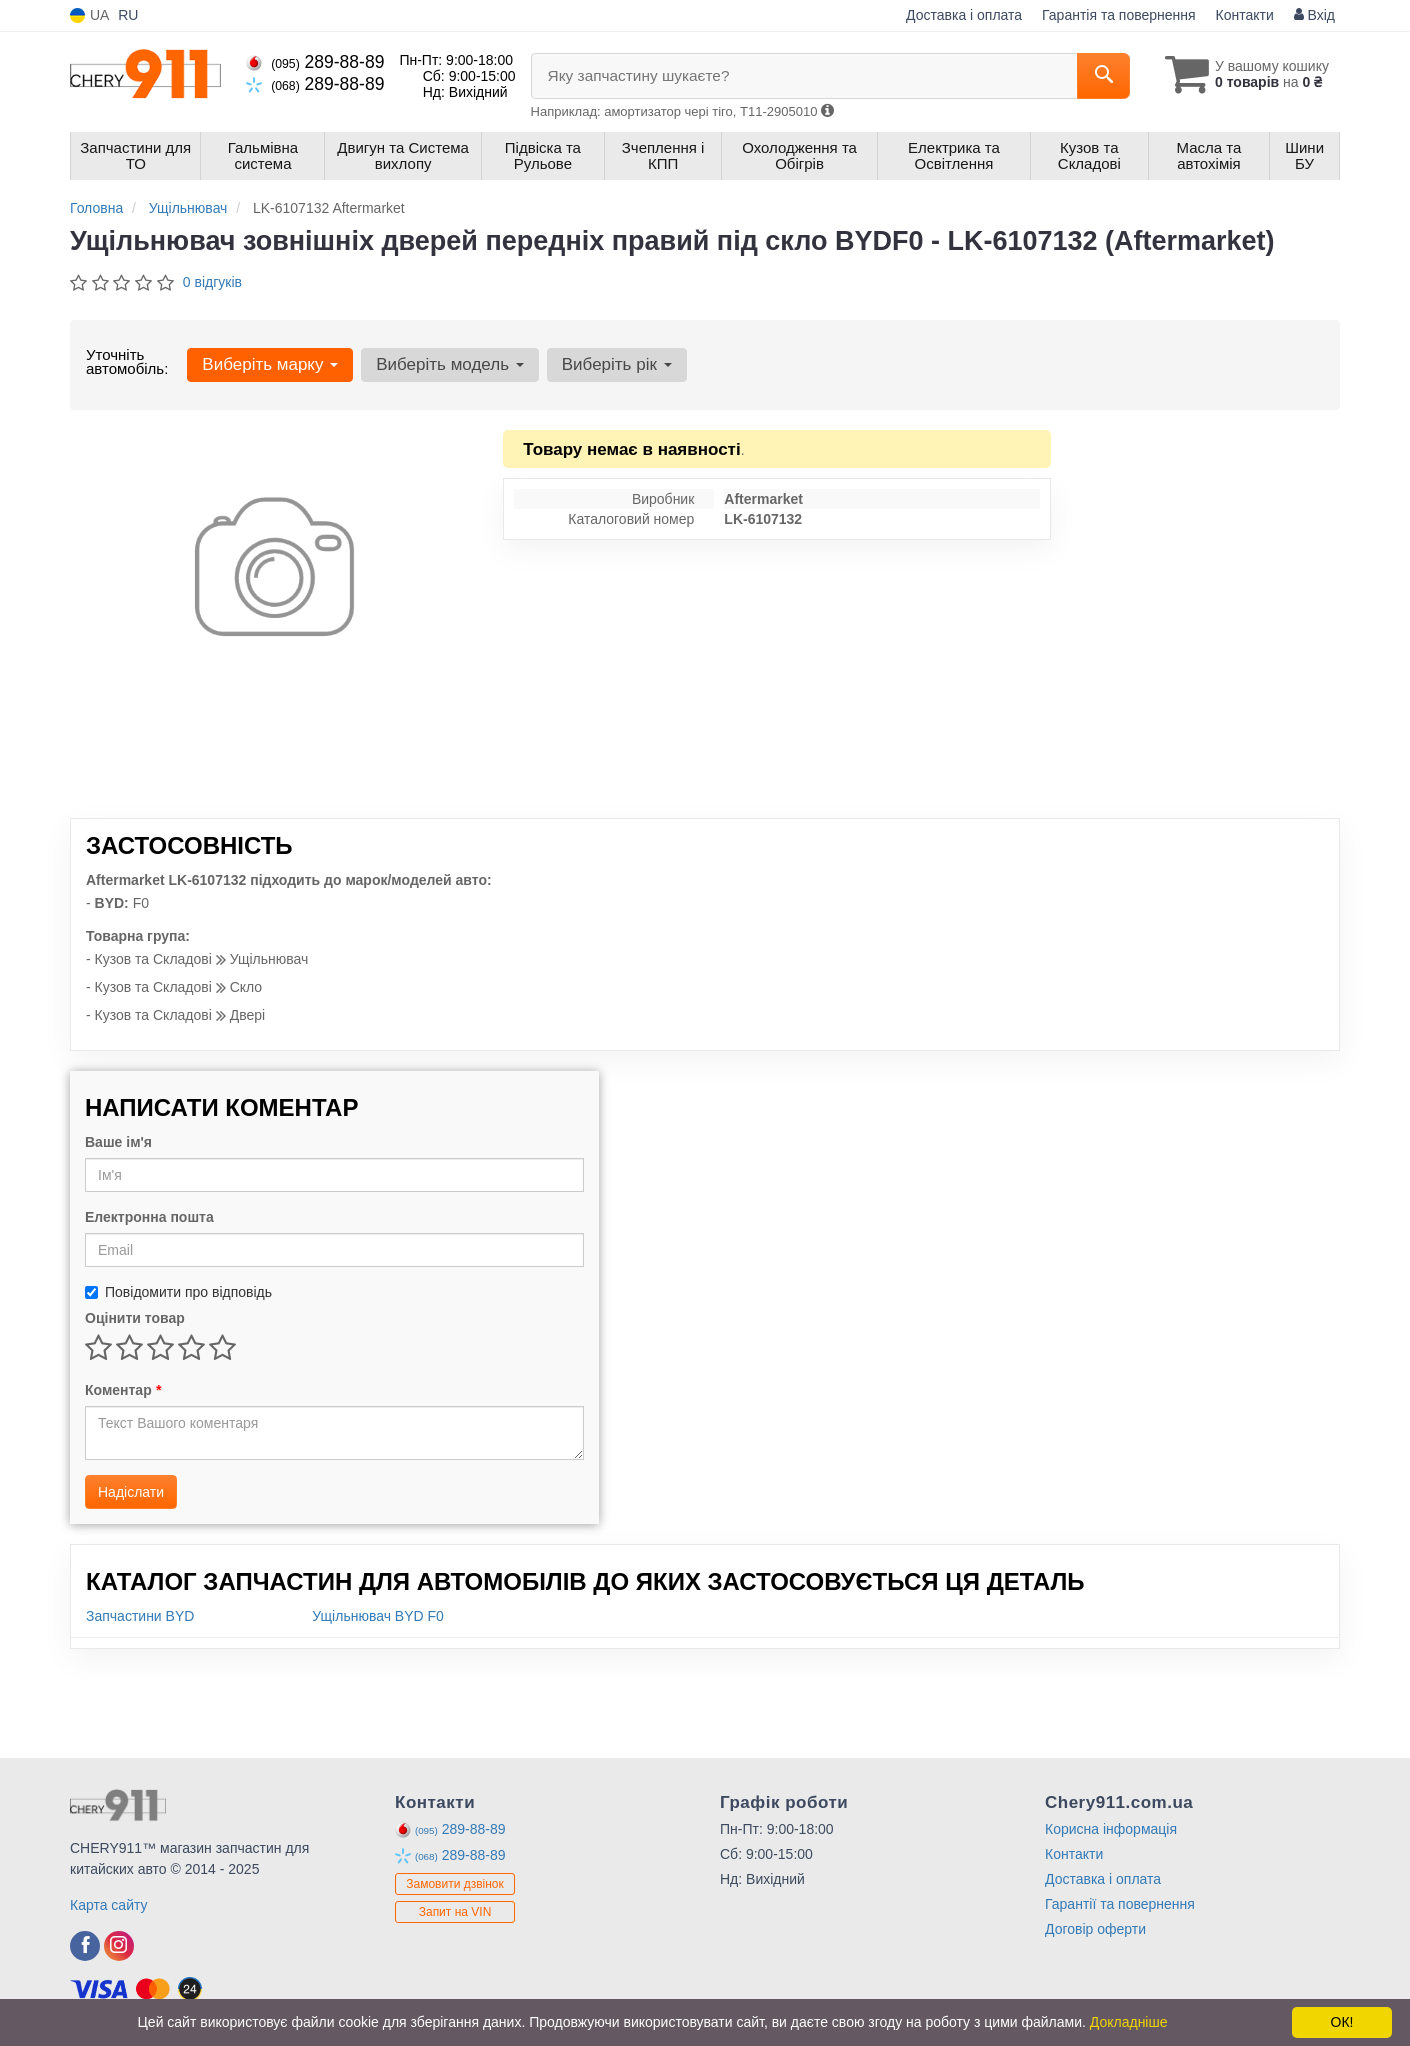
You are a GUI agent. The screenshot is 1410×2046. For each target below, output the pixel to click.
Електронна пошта (149, 1217)
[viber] (85, 1946)
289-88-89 (315, 62)
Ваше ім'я (118, 1142)
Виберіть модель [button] (450, 364)
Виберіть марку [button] (270, 364)
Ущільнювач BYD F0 (378, 1616)
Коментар (123, 1390)
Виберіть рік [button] (617, 364)
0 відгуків (212, 282)
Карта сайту (109, 1905)
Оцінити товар (135, 1318)
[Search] (1103, 76)
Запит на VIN (455, 1912)
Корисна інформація (1111, 1829)
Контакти (1245, 15)
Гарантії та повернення (1120, 1904)
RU (128, 15)
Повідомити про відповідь (178, 1292)
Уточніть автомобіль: (127, 361)
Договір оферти (1095, 1929)
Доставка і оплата (964, 15)
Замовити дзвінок (455, 1884)
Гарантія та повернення (1119, 15)
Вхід (1314, 15)
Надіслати (131, 1492)
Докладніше (1129, 2022)
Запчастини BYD (140, 1616)
